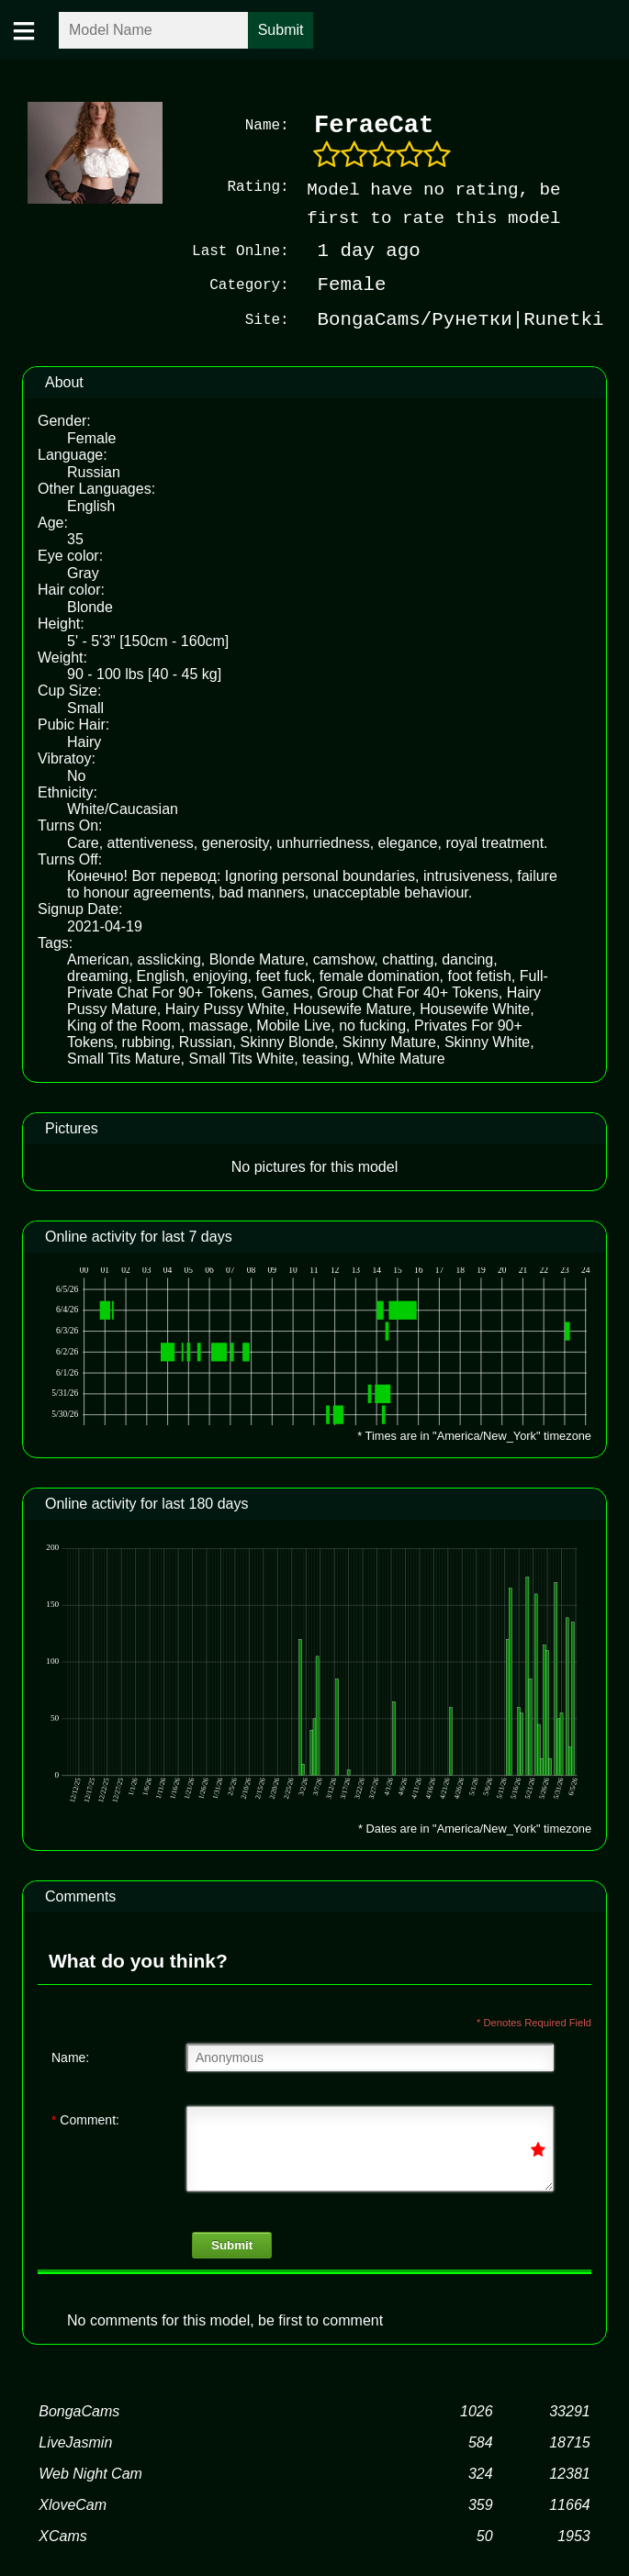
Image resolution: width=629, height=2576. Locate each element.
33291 (569, 2411)
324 (480, 2473)
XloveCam (73, 2505)
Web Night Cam (90, 2473)
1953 (573, 2536)
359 (480, 2505)
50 (485, 2536)
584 (480, 2442)
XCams (62, 2536)
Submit (232, 2245)
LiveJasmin (75, 2442)
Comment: (85, 2120)
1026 (476, 2411)
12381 (569, 2473)
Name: (70, 2057)
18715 (569, 2442)
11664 (569, 2505)
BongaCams (79, 2411)
